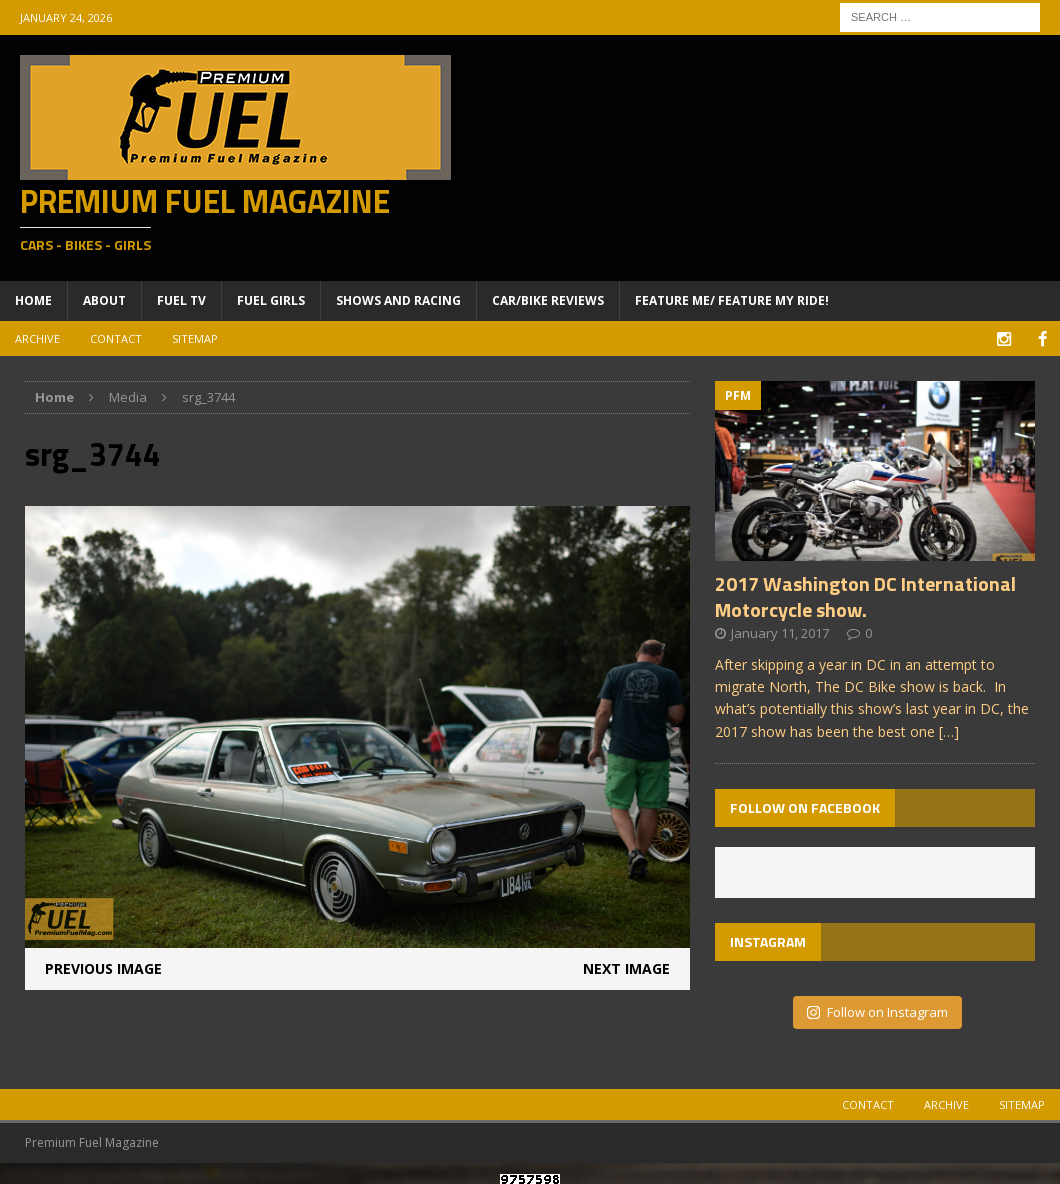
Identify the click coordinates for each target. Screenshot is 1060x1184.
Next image (626, 967)
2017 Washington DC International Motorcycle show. (865, 595)
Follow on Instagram (877, 1011)
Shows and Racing (398, 300)
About (104, 300)
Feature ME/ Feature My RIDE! (732, 300)
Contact (116, 338)
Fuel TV (181, 300)
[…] (949, 730)
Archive (37, 338)
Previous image (103, 967)
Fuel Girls (271, 300)
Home (33, 300)
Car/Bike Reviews (548, 300)
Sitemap (195, 338)
